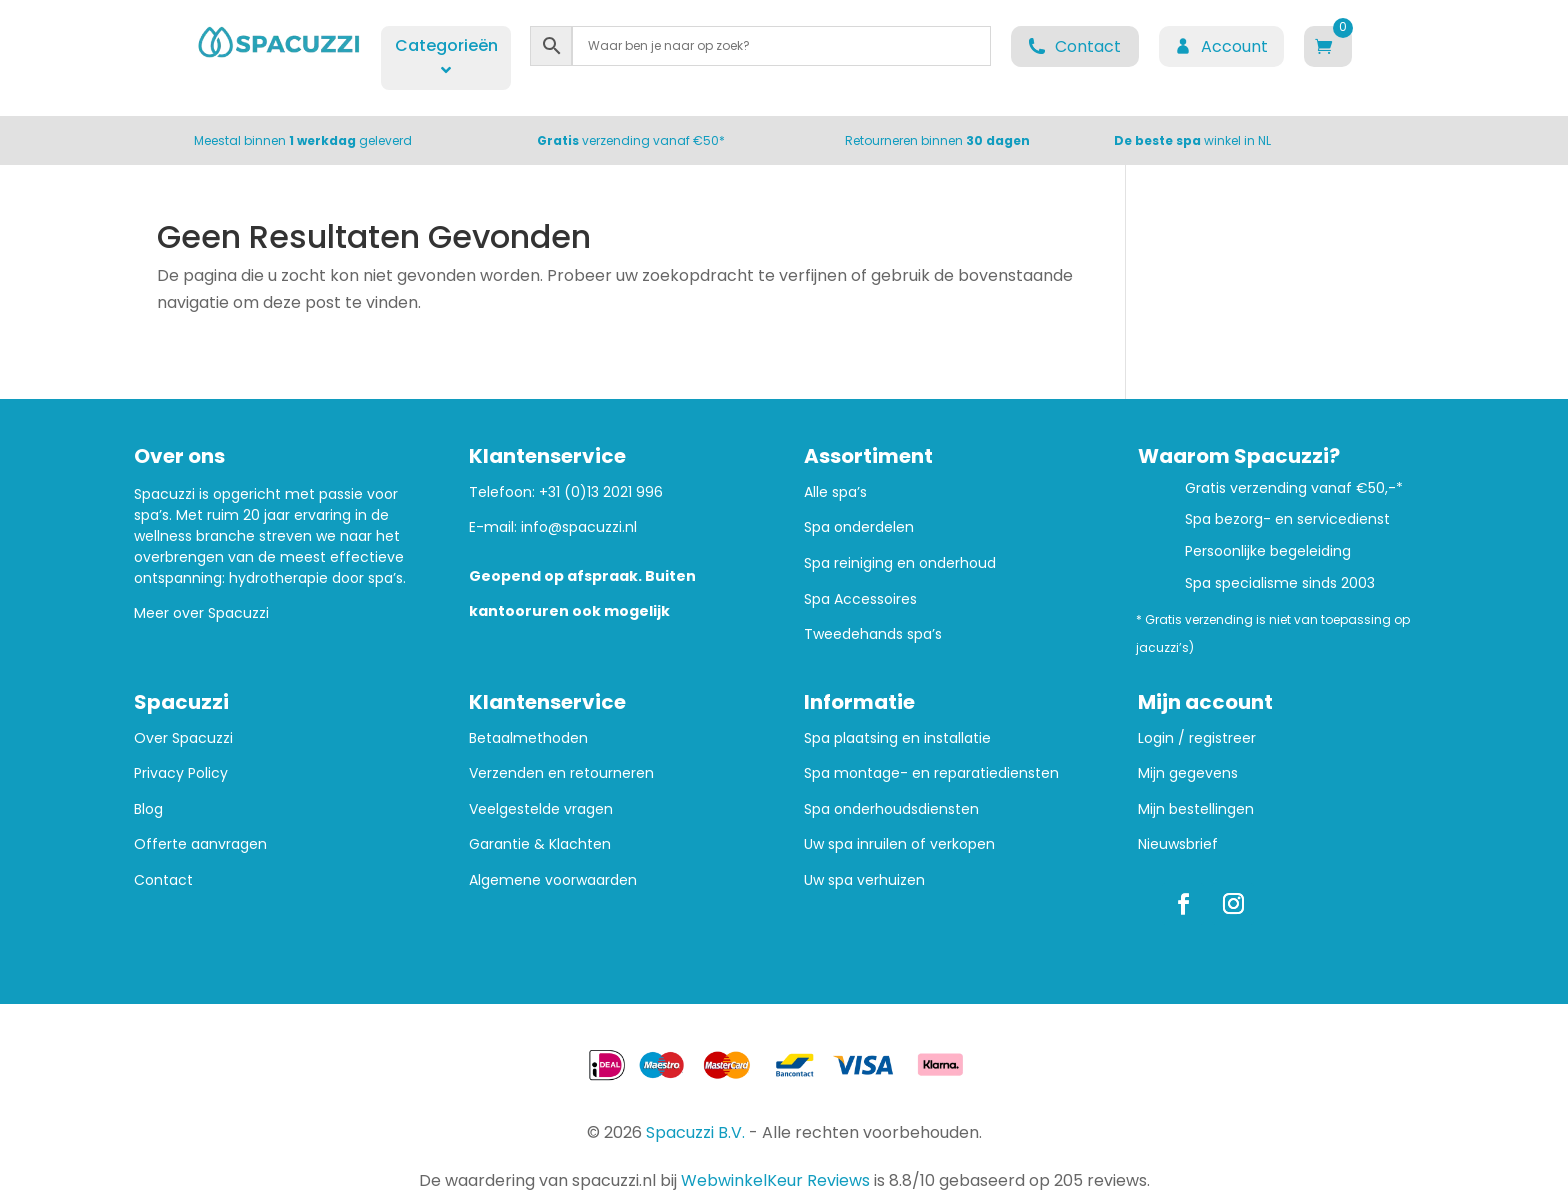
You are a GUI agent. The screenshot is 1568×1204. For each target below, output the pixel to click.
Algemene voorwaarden (553, 880)
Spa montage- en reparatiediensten (931, 773)
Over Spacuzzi (183, 738)
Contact (163, 880)
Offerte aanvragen (200, 844)
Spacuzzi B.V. (695, 1132)
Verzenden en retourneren (561, 773)
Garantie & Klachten (540, 844)
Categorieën (446, 56)
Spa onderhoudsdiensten (891, 809)
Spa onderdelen (859, 527)
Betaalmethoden (528, 738)
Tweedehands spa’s (873, 634)
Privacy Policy (181, 773)
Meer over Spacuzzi (201, 613)
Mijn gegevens (1188, 773)
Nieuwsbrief (1178, 844)
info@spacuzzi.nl (579, 527)
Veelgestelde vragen (541, 809)
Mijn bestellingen (1196, 809)
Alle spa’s (835, 492)
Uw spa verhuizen (864, 880)
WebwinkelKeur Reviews (775, 1180)
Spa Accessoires (860, 599)
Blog (148, 809)
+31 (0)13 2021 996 (601, 492)
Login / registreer (1197, 738)
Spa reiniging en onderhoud (900, 563)
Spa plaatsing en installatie (897, 738)
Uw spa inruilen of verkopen (899, 844)
